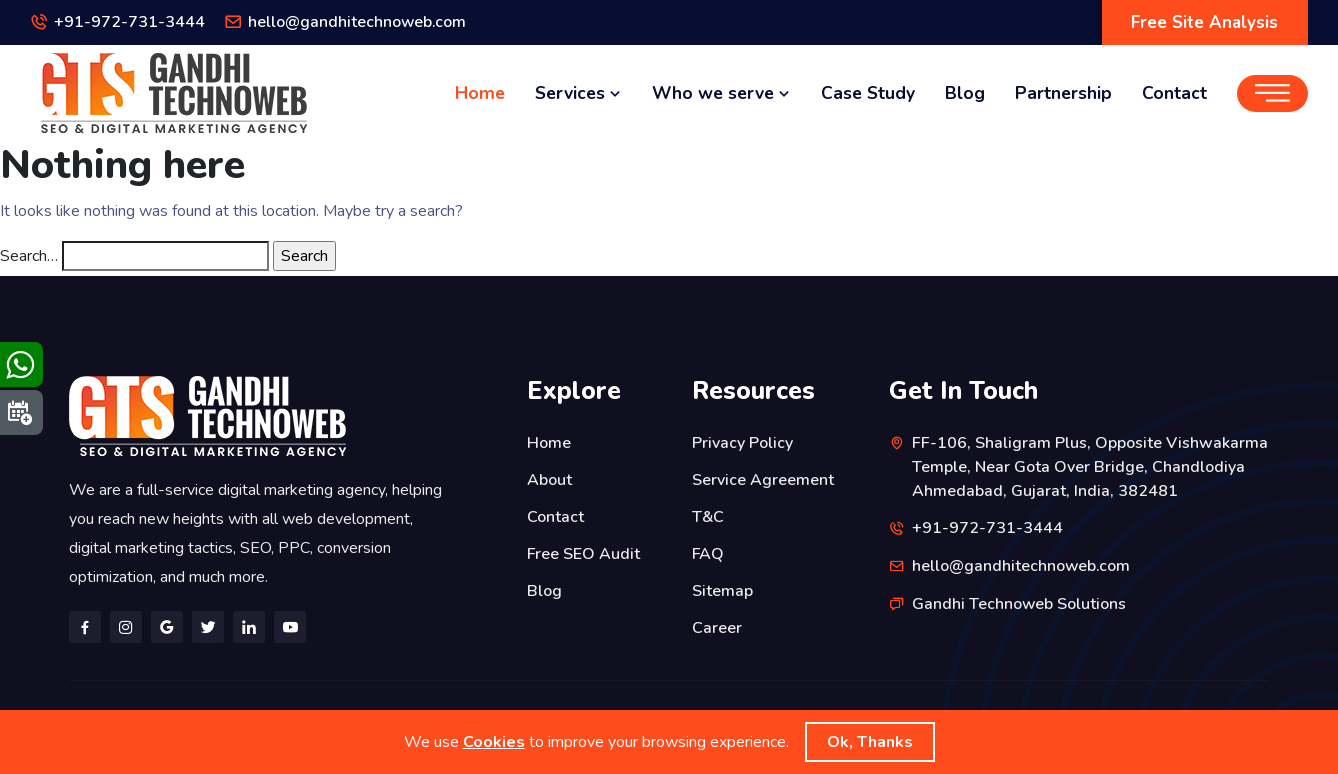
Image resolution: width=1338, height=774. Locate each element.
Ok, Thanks (870, 742)
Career (717, 623)
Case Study (868, 93)
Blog (965, 93)
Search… (29, 256)
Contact (1174, 93)
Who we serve (721, 93)
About (549, 479)
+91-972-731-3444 (129, 23)
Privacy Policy (742, 443)
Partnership (1063, 93)
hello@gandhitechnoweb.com (358, 23)
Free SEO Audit (584, 551)
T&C (708, 515)
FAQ (708, 551)
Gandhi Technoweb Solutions (1019, 602)
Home (480, 93)
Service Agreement (763, 479)
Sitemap (722, 587)
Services (578, 93)
